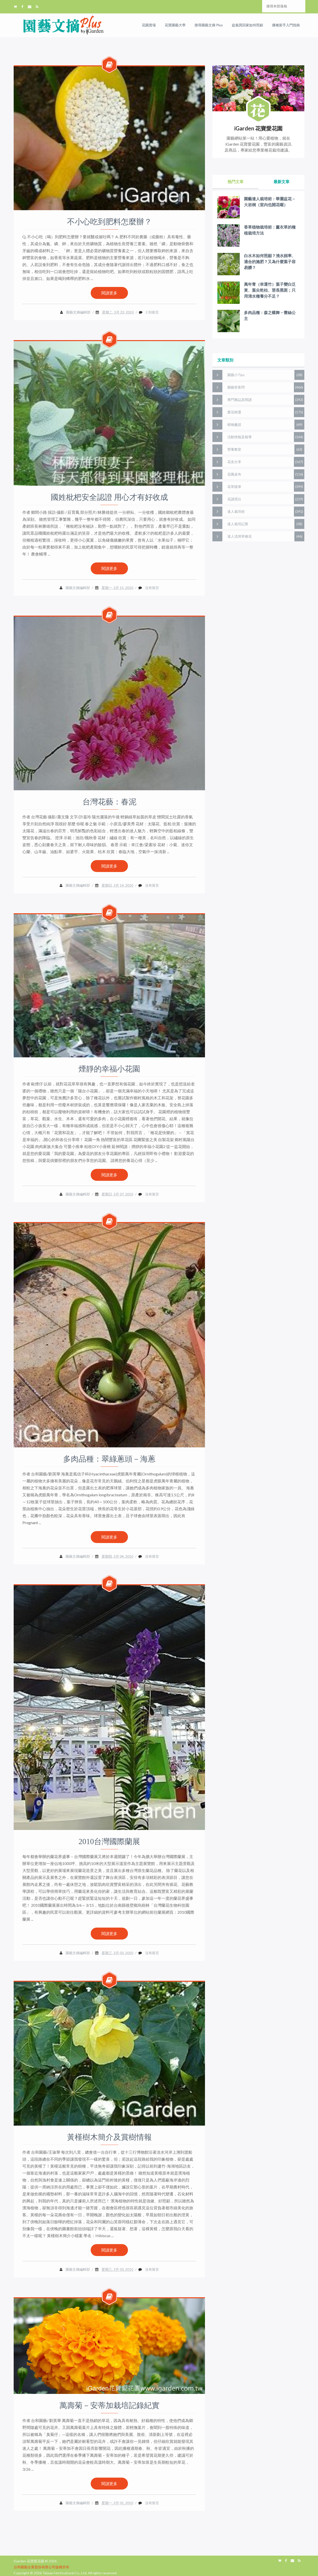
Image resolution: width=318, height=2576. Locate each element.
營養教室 (234, 449)
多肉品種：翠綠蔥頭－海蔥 (109, 1459)
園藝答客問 (236, 387)
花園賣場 (149, 25)
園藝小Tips (236, 375)
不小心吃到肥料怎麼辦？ (109, 221)
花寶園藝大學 (175, 25)
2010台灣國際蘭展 (109, 1841)
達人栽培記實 (237, 524)
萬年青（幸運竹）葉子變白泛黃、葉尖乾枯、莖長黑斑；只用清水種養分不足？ (270, 290)
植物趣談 (234, 424)
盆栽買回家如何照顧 (247, 25)
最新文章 (281, 181)
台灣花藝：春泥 (109, 801)
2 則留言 (152, 312)
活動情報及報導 (239, 437)
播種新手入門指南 (286, 25)
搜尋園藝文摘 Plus (209, 25)
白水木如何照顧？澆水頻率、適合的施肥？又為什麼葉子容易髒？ (270, 261)
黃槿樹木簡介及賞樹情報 (109, 2137)
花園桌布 (234, 474)
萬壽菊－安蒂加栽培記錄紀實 (109, 2405)
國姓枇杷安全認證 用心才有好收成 (109, 497)
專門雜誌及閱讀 (239, 399)
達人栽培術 (236, 511)
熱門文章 (235, 181)
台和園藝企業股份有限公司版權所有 (41, 2567)
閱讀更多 (109, 292)
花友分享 (234, 462)
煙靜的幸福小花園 (109, 1069)
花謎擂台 (234, 499)
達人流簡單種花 (239, 536)
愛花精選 (234, 412)
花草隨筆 (234, 486)
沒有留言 (152, 588)
